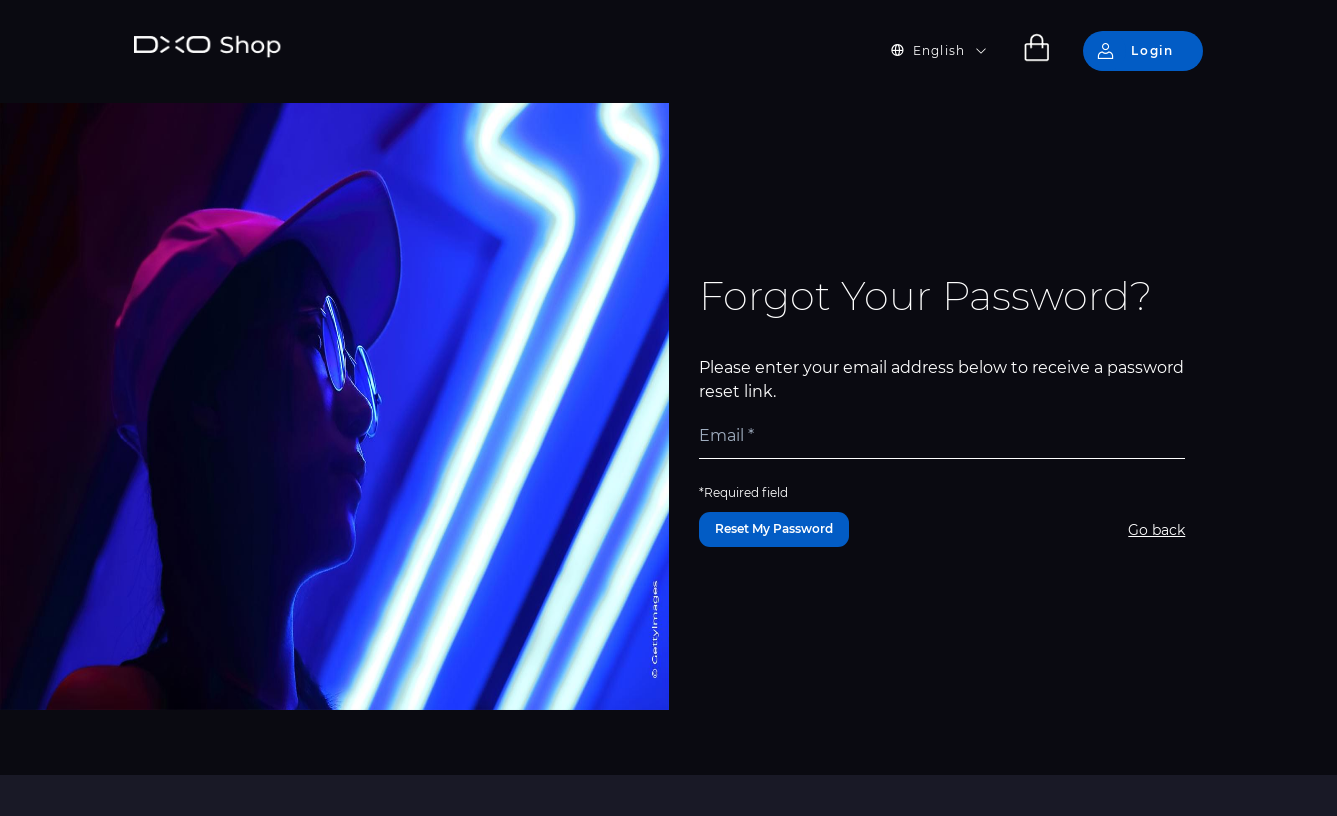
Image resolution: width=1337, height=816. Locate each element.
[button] (951, 51)
